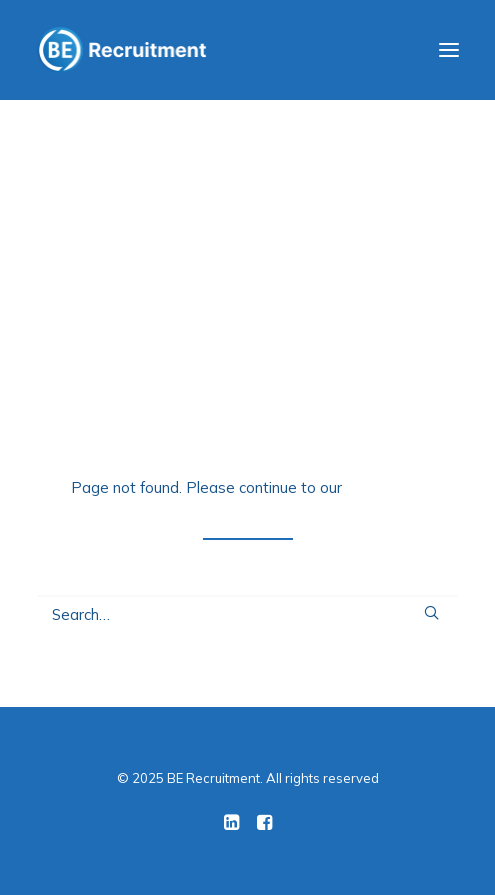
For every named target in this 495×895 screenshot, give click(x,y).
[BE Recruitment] (121, 50)
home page (385, 487)
